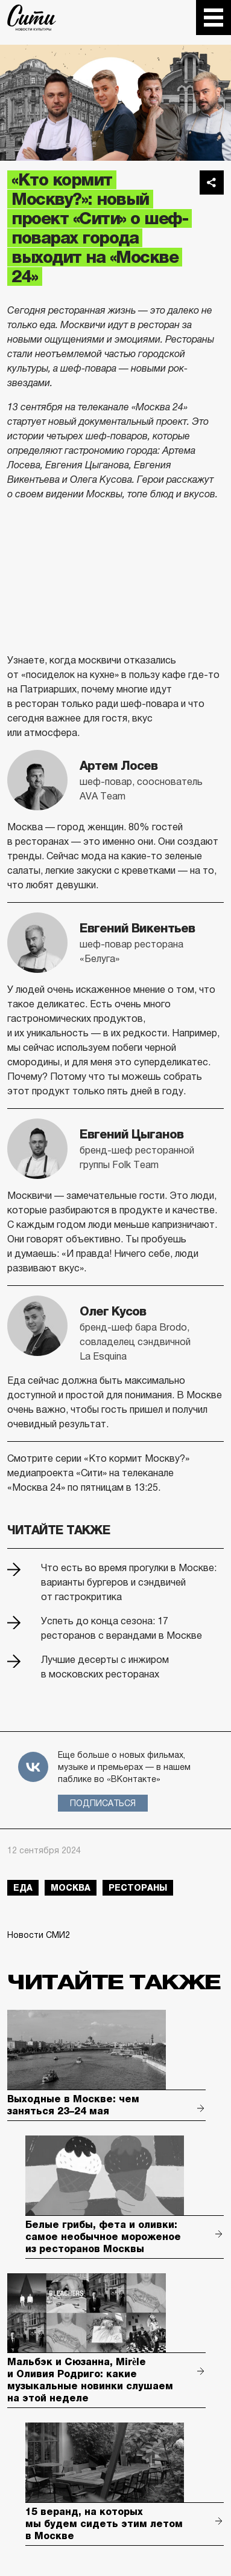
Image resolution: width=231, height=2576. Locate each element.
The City (31, 17)
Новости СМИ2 (38, 1935)
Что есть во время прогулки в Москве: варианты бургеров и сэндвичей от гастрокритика (129, 1582)
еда (23, 1888)
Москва (70, 1888)
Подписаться (103, 1803)
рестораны (138, 1888)
